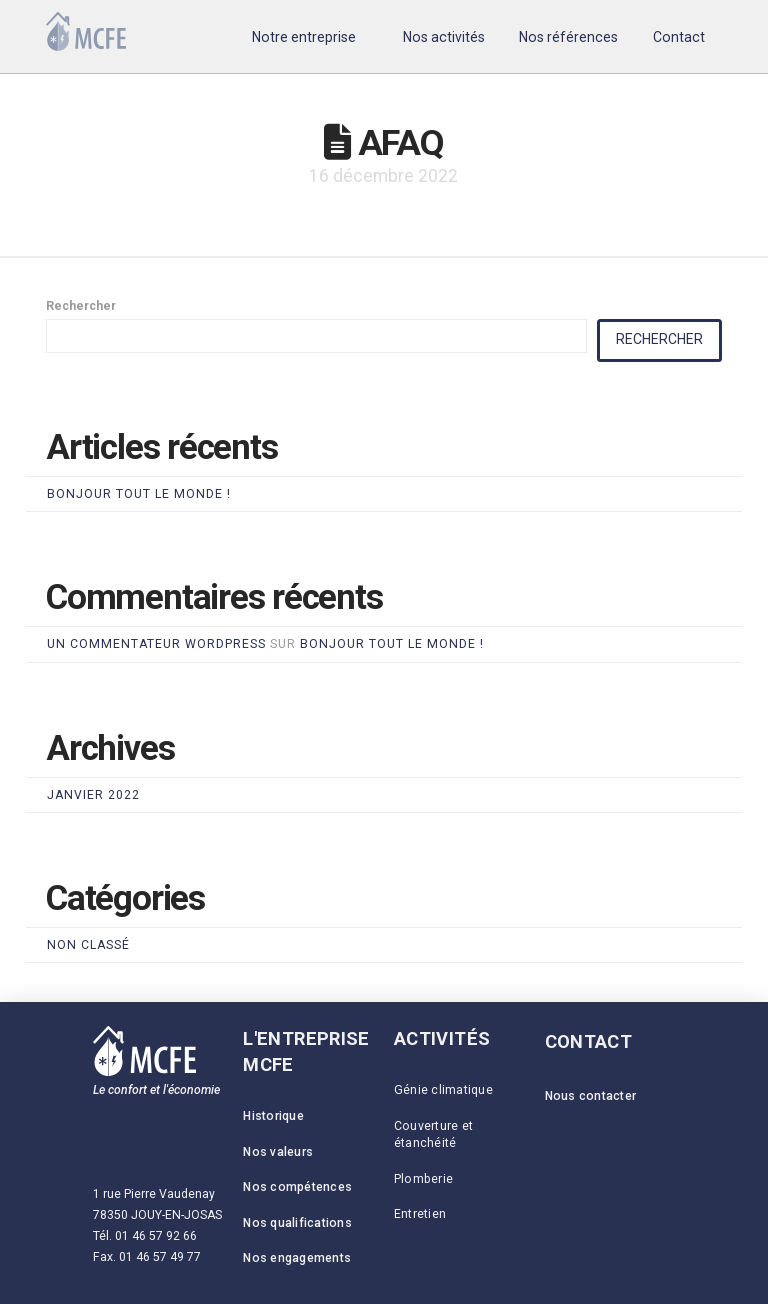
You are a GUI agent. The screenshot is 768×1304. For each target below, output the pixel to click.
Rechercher (81, 306)
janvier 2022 (93, 795)
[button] (304, 36)
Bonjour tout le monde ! (139, 494)
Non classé (88, 945)
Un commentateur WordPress (156, 644)
